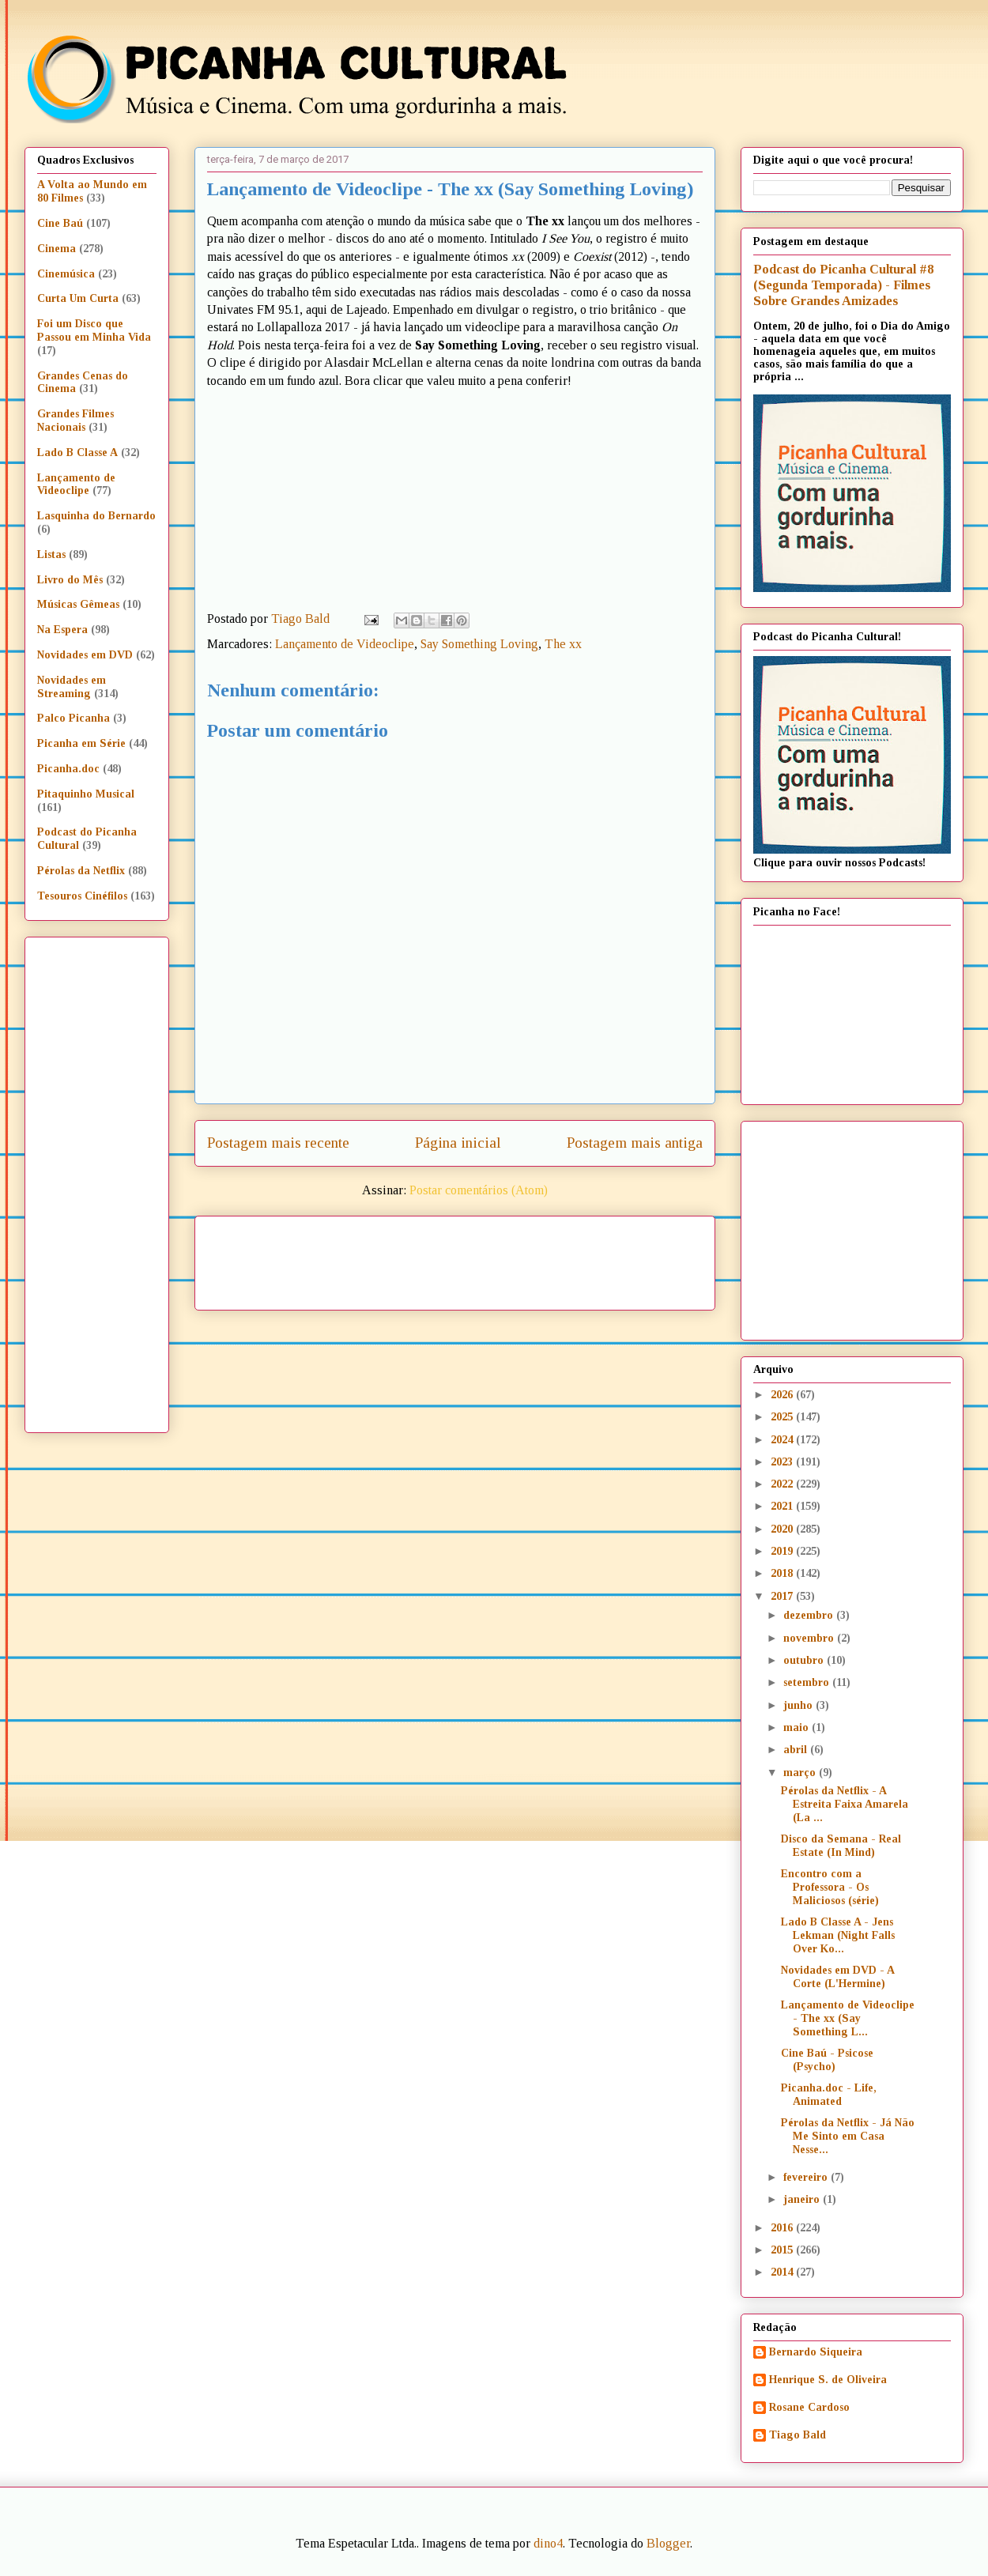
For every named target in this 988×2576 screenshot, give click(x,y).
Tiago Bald (797, 2435)
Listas (51, 554)
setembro (807, 1682)
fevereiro (807, 2177)
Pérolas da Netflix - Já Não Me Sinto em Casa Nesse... (847, 2136)
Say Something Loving (479, 644)
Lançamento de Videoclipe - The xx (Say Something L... (847, 2018)
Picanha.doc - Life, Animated (829, 2094)
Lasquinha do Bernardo (96, 516)
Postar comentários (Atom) (478, 1190)
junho (799, 1705)
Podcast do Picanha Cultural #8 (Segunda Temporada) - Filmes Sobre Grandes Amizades (843, 285)
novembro (810, 1638)
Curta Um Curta (78, 298)
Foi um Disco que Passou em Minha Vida (94, 330)
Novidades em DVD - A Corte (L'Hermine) (837, 1977)
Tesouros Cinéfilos (82, 896)
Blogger (668, 2543)
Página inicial (458, 1142)
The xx (563, 644)
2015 (783, 2250)
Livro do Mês (70, 580)
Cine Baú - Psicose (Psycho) (827, 2059)
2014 (783, 2272)
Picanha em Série (81, 743)
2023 (783, 1462)
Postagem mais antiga (635, 1142)
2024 (783, 1440)
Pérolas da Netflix (81, 871)
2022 (783, 1484)
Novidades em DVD (85, 655)
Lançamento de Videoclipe (344, 644)
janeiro (803, 2199)
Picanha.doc (68, 769)
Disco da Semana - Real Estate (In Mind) (841, 1845)
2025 (783, 1417)
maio (797, 1727)
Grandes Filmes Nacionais (75, 420)
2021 (783, 1506)
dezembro (809, 1615)
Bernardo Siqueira (815, 2352)
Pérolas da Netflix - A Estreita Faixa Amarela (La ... (844, 1804)
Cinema (56, 249)
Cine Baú (60, 223)
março (801, 1772)
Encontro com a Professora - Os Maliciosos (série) (830, 1887)
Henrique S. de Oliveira (828, 2380)
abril (796, 1750)
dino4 (548, 2543)
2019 (783, 1551)
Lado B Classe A (77, 452)
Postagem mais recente (278, 1142)
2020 (783, 1529)
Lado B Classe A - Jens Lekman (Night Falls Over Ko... (838, 1935)
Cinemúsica (66, 274)
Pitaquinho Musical (85, 794)
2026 (783, 1395)
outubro (805, 1660)
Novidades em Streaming (71, 687)
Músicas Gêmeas (78, 604)
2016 (783, 2228)
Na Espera (62, 630)
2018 (783, 1573)
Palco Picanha (73, 718)
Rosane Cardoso (809, 2407)
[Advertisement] (590, 1257)
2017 (783, 1596)
